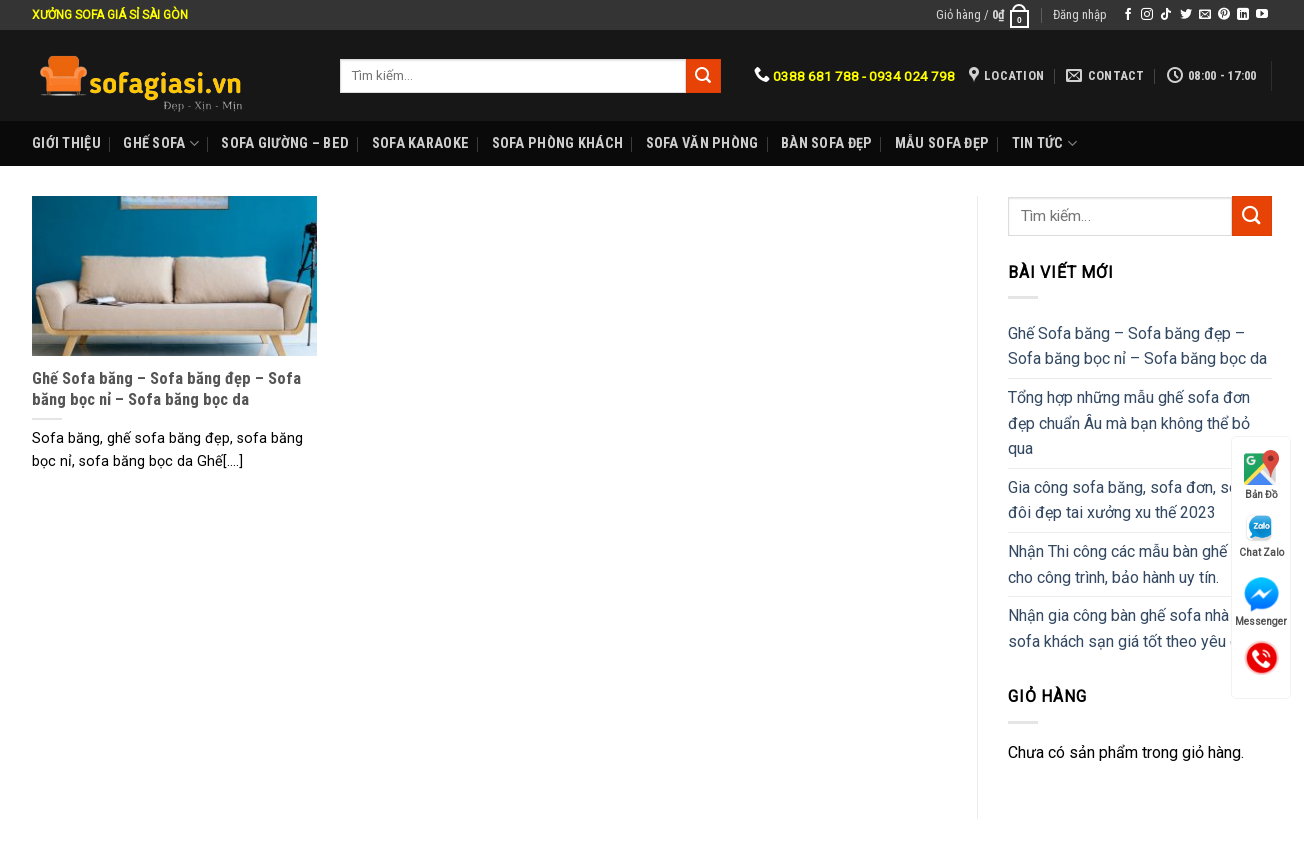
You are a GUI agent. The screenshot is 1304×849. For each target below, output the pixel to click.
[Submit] (1252, 215)
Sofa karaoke (420, 143)
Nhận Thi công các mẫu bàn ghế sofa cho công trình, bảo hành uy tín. (1135, 564)
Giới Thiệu (66, 143)
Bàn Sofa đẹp (826, 143)
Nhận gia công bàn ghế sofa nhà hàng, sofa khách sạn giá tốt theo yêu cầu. (1138, 628)
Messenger (1261, 602)
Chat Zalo (1261, 535)
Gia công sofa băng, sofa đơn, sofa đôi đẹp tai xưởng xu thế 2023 (1130, 500)
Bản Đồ (1261, 475)
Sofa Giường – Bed (285, 143)
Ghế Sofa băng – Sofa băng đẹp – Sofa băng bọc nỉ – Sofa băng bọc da (1137, 346)
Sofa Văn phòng (702, 143)
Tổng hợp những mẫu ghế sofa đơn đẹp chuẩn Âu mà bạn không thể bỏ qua (1129, 423)
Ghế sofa (161, 143)
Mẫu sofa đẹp (942, 143)
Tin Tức (1045, 143)
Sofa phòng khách (558, 143)
